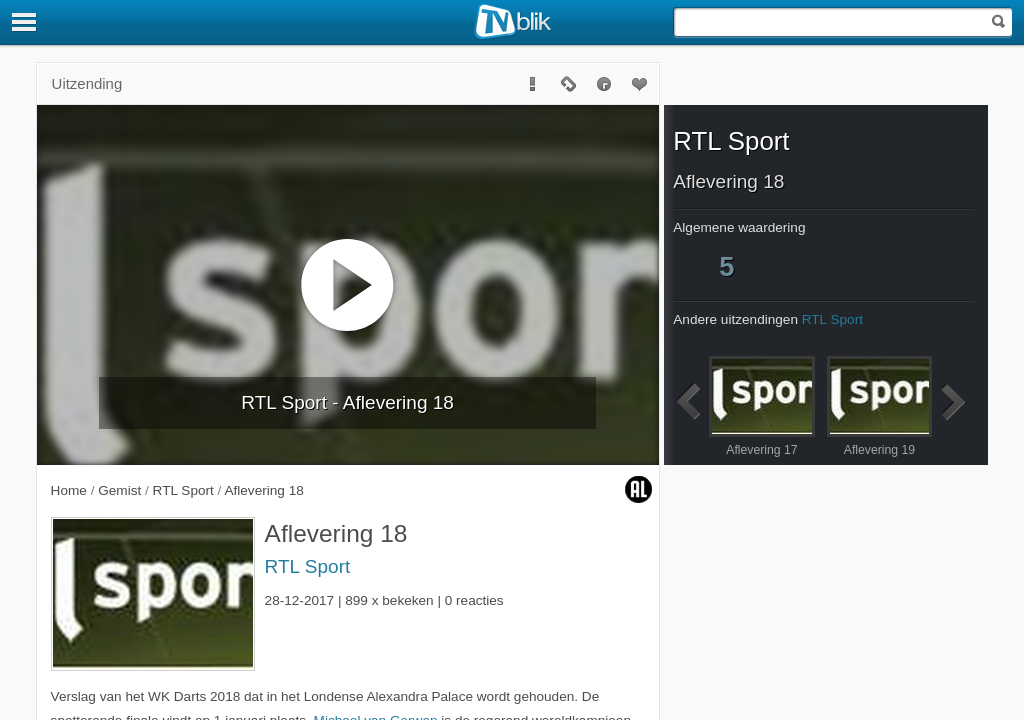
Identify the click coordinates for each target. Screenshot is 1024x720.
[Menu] (25, 22)
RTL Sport (308, 566)
